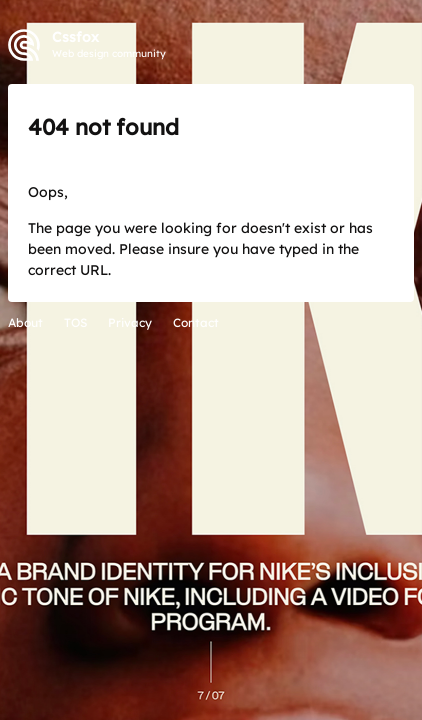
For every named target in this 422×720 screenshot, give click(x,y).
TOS (75, 322)
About (25, 322)
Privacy (130, 322)
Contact (196, 322)
